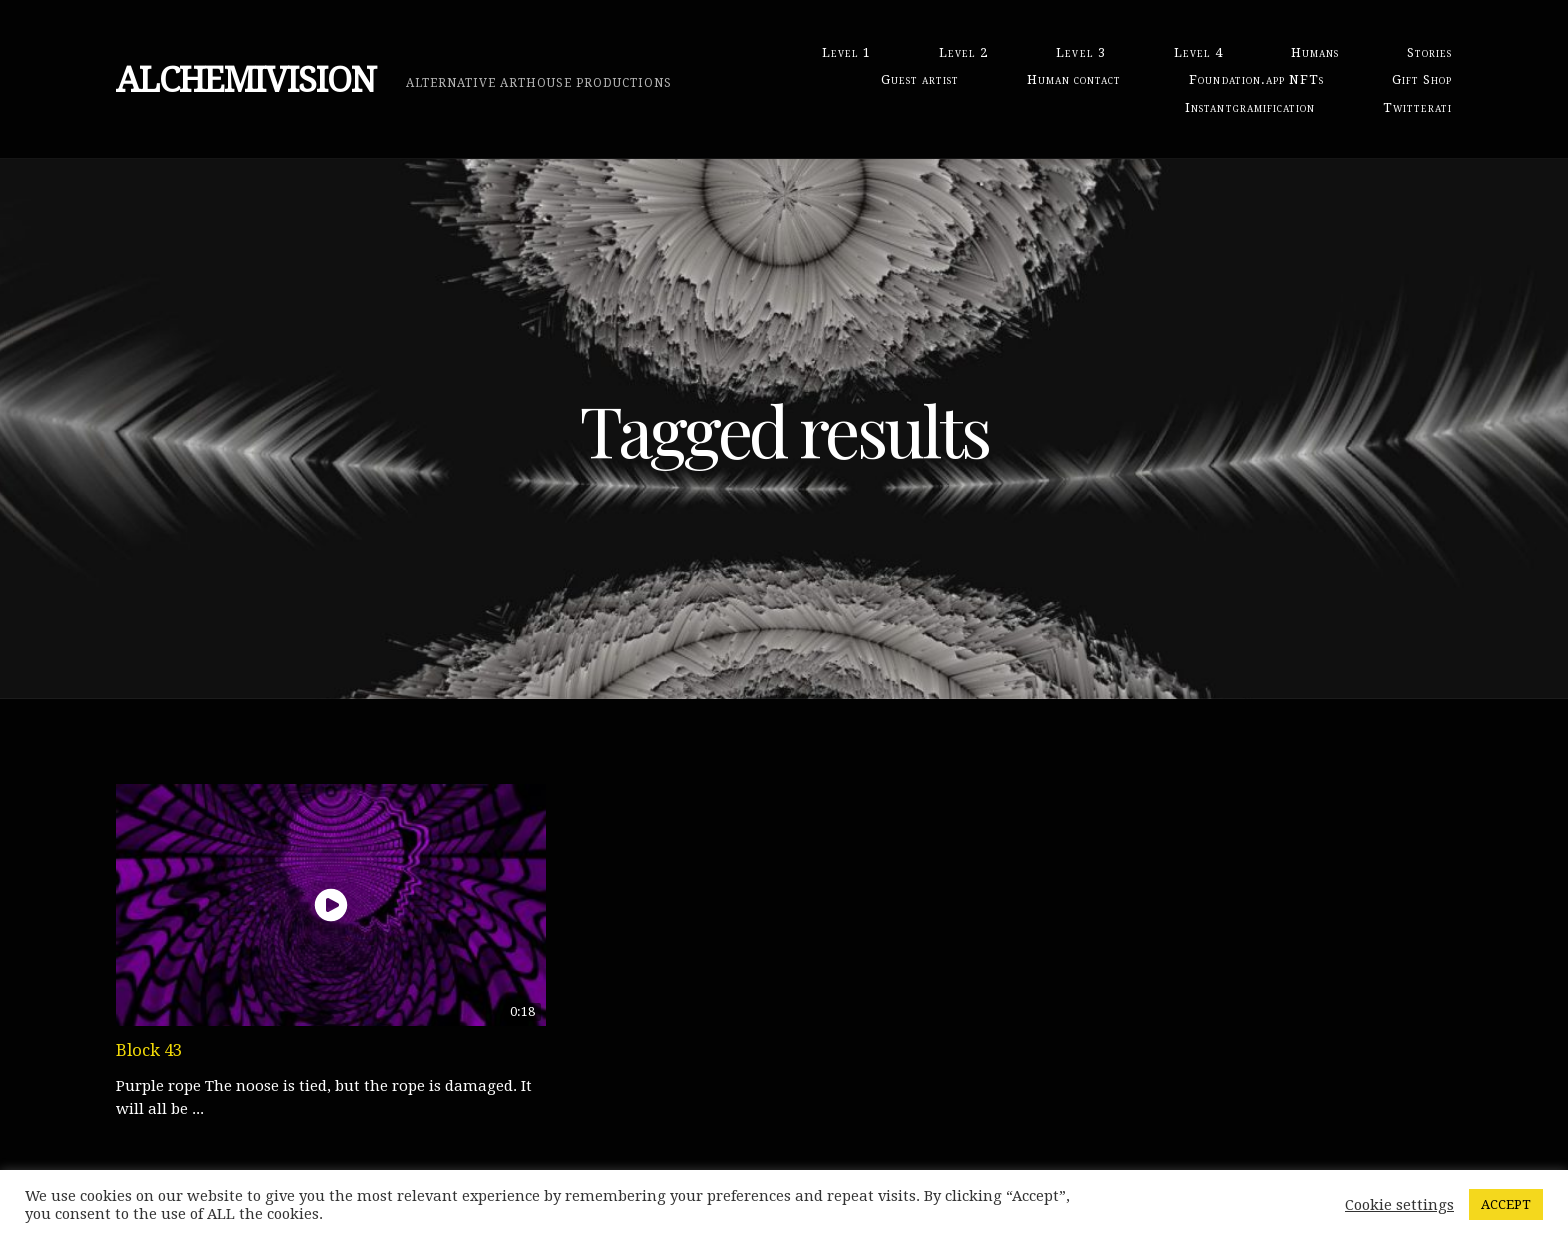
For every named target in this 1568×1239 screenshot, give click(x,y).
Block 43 (149, 1050)
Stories (1429, 52)
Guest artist (920, 79)
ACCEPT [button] (1506, 1204)
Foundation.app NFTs (1256, 79)
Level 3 (1080, 52)
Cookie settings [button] (1399, 1205)
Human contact (1074, 79)
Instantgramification (1249, 107)
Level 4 (1198, 52)
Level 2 (963, 52)
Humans (1315, 52)
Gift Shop (1422, 79)
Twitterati (1417, 107)
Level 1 (846, 52)
